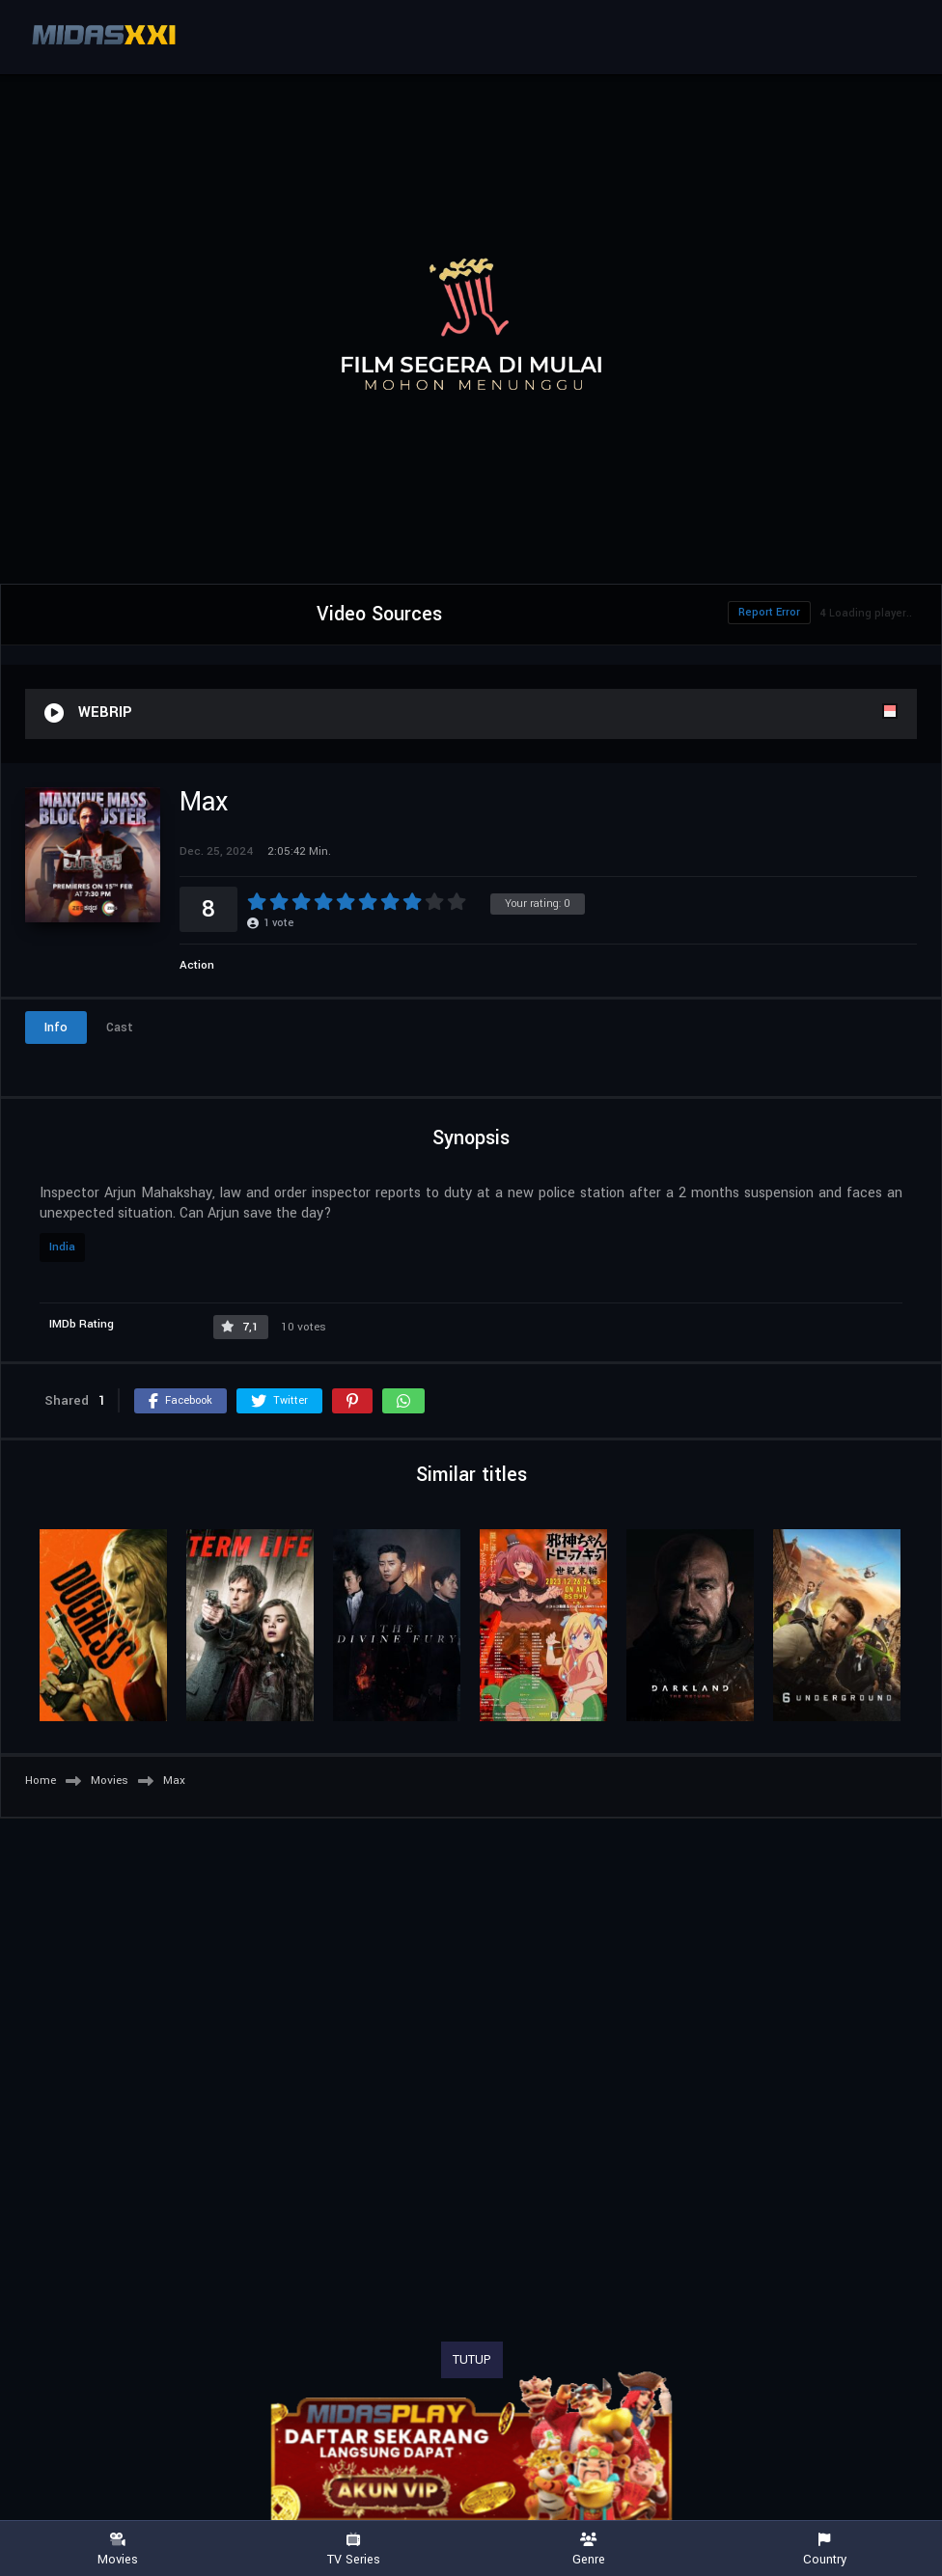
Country (824, 2549)
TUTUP (472, 2360)
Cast (119, 1027)
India (62, 1247)
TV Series (353, 2549)
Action (197, 965)
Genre (588, 2549)
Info (56, 1027)
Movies (118, 2549)
